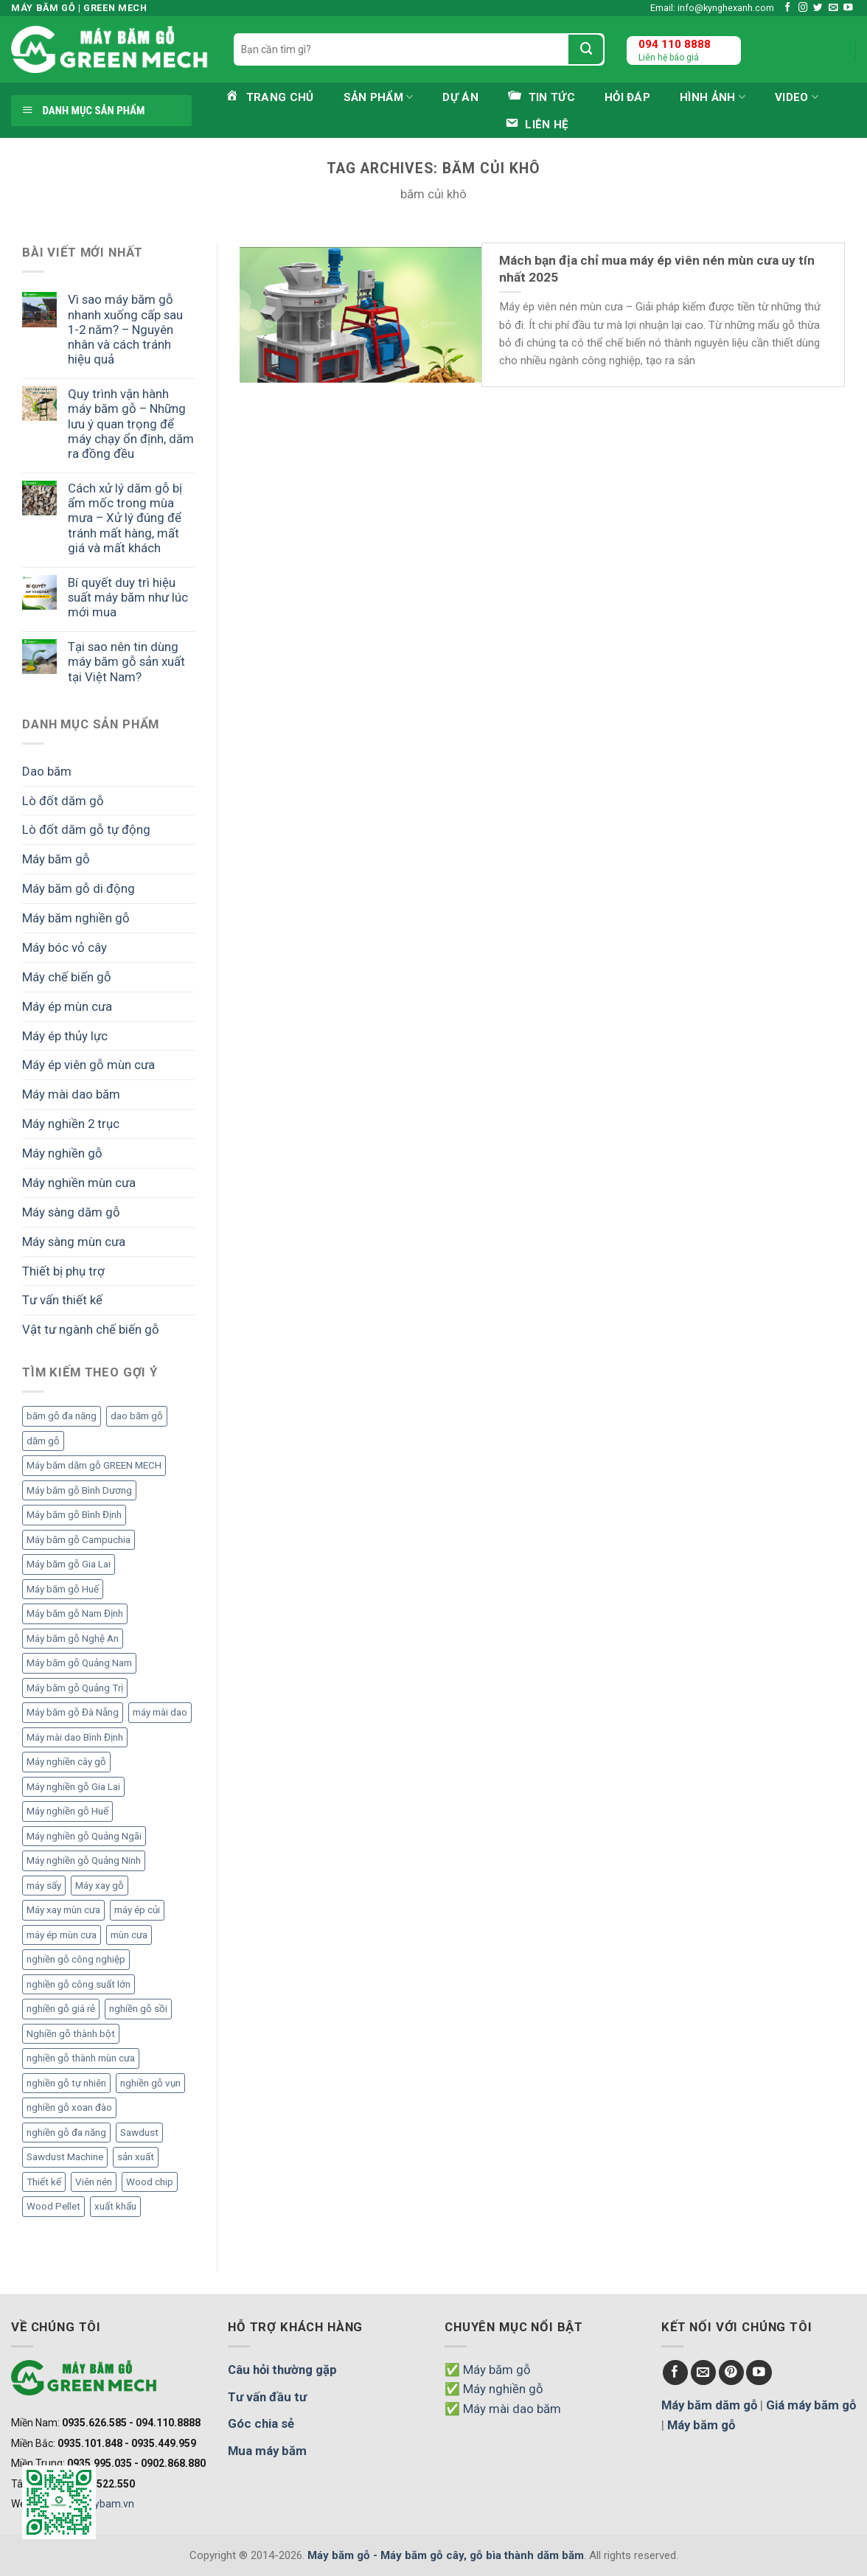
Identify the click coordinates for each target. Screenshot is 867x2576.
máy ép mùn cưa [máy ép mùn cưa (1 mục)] (62, 1934)
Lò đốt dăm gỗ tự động (86, 829)
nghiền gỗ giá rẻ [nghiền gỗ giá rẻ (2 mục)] (61, 2008)
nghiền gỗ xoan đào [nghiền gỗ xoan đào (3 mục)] (69, 2107)
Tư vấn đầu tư (267, 2396)
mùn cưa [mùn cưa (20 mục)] (129, 1934)
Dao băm (47, 771)
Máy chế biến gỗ (66, 977)
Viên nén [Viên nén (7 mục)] (93, 2181)
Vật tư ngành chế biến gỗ (90, 1329)
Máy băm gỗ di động (78, 888)
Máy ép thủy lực (65, 1035)
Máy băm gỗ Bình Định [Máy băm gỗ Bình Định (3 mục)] (74, 1514)
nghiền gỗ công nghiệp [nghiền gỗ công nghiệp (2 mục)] (76, 1959)
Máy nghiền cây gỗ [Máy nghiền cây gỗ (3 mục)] (66, 1761)
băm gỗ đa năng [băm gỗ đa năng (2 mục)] (62, 1415)
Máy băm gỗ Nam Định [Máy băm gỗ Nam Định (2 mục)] (75, 1613)
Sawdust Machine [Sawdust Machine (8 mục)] (65, 2156)
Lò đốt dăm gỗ (63, 800)
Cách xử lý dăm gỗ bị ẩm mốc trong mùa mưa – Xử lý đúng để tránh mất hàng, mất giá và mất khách (125, 518)
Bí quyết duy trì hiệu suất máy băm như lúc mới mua (128, 597)
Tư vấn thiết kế (62, 1299)
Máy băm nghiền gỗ (76, 918)
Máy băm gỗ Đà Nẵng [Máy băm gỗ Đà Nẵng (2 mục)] (73, 1712)
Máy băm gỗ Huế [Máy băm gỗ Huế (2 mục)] (63, 1589)
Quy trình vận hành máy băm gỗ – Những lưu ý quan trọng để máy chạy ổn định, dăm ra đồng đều (131, 423)
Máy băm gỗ (56, 859)
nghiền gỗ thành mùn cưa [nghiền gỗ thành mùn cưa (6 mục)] (81, 2058)
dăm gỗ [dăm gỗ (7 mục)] (43, 1441)
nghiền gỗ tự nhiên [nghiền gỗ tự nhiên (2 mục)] (66, 2083)
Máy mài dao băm (71, 1094)
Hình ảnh (712, 97)
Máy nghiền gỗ (62, 1153)
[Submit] (585, 49)
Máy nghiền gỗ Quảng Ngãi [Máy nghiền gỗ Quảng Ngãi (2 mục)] (84, 1836)
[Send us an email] (833, 8)
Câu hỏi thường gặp (282, 2369)
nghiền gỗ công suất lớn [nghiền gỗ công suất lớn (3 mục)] (78, 1984)
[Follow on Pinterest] (732, 2373)
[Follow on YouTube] (848, 8)
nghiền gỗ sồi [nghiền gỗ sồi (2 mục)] (138, 2008)
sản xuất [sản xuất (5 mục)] (135, 2156)
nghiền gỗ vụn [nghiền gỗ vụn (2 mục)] (150, 2083)
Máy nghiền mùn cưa (79, 1182)
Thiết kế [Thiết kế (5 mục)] (44, 2181)
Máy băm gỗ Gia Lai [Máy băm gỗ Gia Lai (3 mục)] (69, 1564)
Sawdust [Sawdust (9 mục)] (139, 2132)
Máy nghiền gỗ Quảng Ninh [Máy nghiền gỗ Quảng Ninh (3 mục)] (84, 1860)
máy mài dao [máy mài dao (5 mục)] (160, 1712)
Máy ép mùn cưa (67, 1006)
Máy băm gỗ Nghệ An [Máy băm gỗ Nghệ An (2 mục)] (73, 1638)
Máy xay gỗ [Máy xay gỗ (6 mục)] (99, 1885)
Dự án (460, 97)
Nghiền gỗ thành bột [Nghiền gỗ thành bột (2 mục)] (71, 2033)
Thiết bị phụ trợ (63, 1271)
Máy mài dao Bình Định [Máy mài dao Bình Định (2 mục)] (75, 1737)
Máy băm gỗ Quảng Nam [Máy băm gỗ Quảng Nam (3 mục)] (79, 1662)
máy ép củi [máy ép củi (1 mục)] (137, 1909)
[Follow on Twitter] (818, 8)
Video (796, 97)
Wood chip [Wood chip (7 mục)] (149, 2181)
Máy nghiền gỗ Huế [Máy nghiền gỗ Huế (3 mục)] (67, 1811)
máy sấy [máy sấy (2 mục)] (44, 1885)
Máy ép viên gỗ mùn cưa (88, 1064)
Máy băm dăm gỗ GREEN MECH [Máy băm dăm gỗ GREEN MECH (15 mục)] (94, 1465)
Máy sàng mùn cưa (73, 1241)
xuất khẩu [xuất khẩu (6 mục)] (115, 2206)
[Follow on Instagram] (803, 8)
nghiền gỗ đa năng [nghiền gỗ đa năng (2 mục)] (66, 2132)
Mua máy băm (267, 2450)
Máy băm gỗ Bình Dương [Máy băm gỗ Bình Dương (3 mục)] (79, 1490)
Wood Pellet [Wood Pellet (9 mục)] (53, 2206)
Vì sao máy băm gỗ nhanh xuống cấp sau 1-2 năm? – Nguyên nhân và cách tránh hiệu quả (125, 329)
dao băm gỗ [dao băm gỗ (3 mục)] (137, 1415)
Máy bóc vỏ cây (64, 947)
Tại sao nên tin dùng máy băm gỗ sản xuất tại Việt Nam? (126, 661)
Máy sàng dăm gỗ (71, 1212)
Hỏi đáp (627, 97)
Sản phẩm (379, 97)
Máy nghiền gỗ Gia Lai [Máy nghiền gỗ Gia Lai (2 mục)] (73, 1786)
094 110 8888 (674, 44)
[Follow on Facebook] (788, 8)
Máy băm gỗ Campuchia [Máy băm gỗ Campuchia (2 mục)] (78, 1539)
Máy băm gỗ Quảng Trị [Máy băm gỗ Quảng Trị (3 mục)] (75, 1687)
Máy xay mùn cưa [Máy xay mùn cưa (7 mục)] (63, 1909)
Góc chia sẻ (261, 2423)
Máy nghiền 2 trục (70, 1123)
